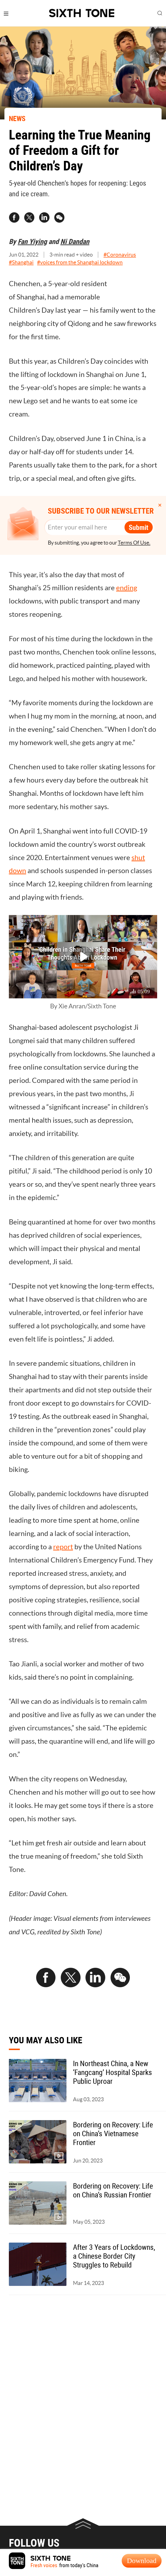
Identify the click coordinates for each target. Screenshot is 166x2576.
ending (126, 588)
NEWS (17, 118)
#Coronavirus (120, 255)
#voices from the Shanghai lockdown (80, 262)
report (63, 1547)
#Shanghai (21, 262)
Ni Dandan (74, 241)
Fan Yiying (32, 241)
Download (141, 2561)
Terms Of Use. (134, 543)
